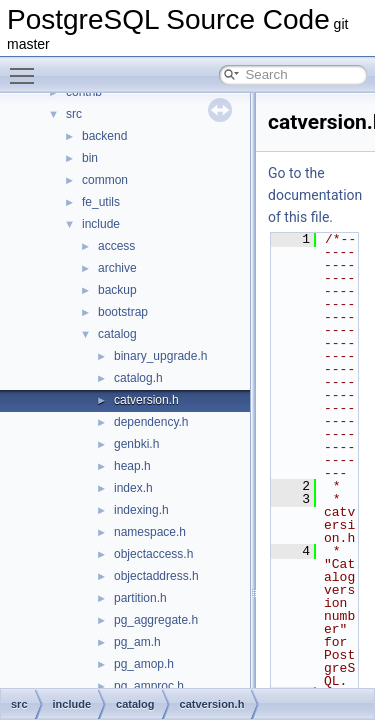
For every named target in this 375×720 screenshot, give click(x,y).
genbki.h (136, 444)
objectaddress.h (156, 576)
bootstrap (123, 312)
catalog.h (138, 378)
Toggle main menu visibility (27, 67)
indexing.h (141, 510)
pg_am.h (137, 642)
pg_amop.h (144, 664)
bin (90, 158)
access (116, 246)
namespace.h (150, 532)
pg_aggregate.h (156, 620)
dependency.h (151, 422)
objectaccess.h (153, 554)
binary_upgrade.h (160, 356)
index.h (133, 488)
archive (117, 268)
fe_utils (101, 202)
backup (117, 290)
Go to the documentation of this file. (315, 195)
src (74, 114)
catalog (117, 334)
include (101, 224)
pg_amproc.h (149, 686)
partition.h (140, 598)
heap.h (132, 466)
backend (104, 136)
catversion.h (146, 400)
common (105, 180)
